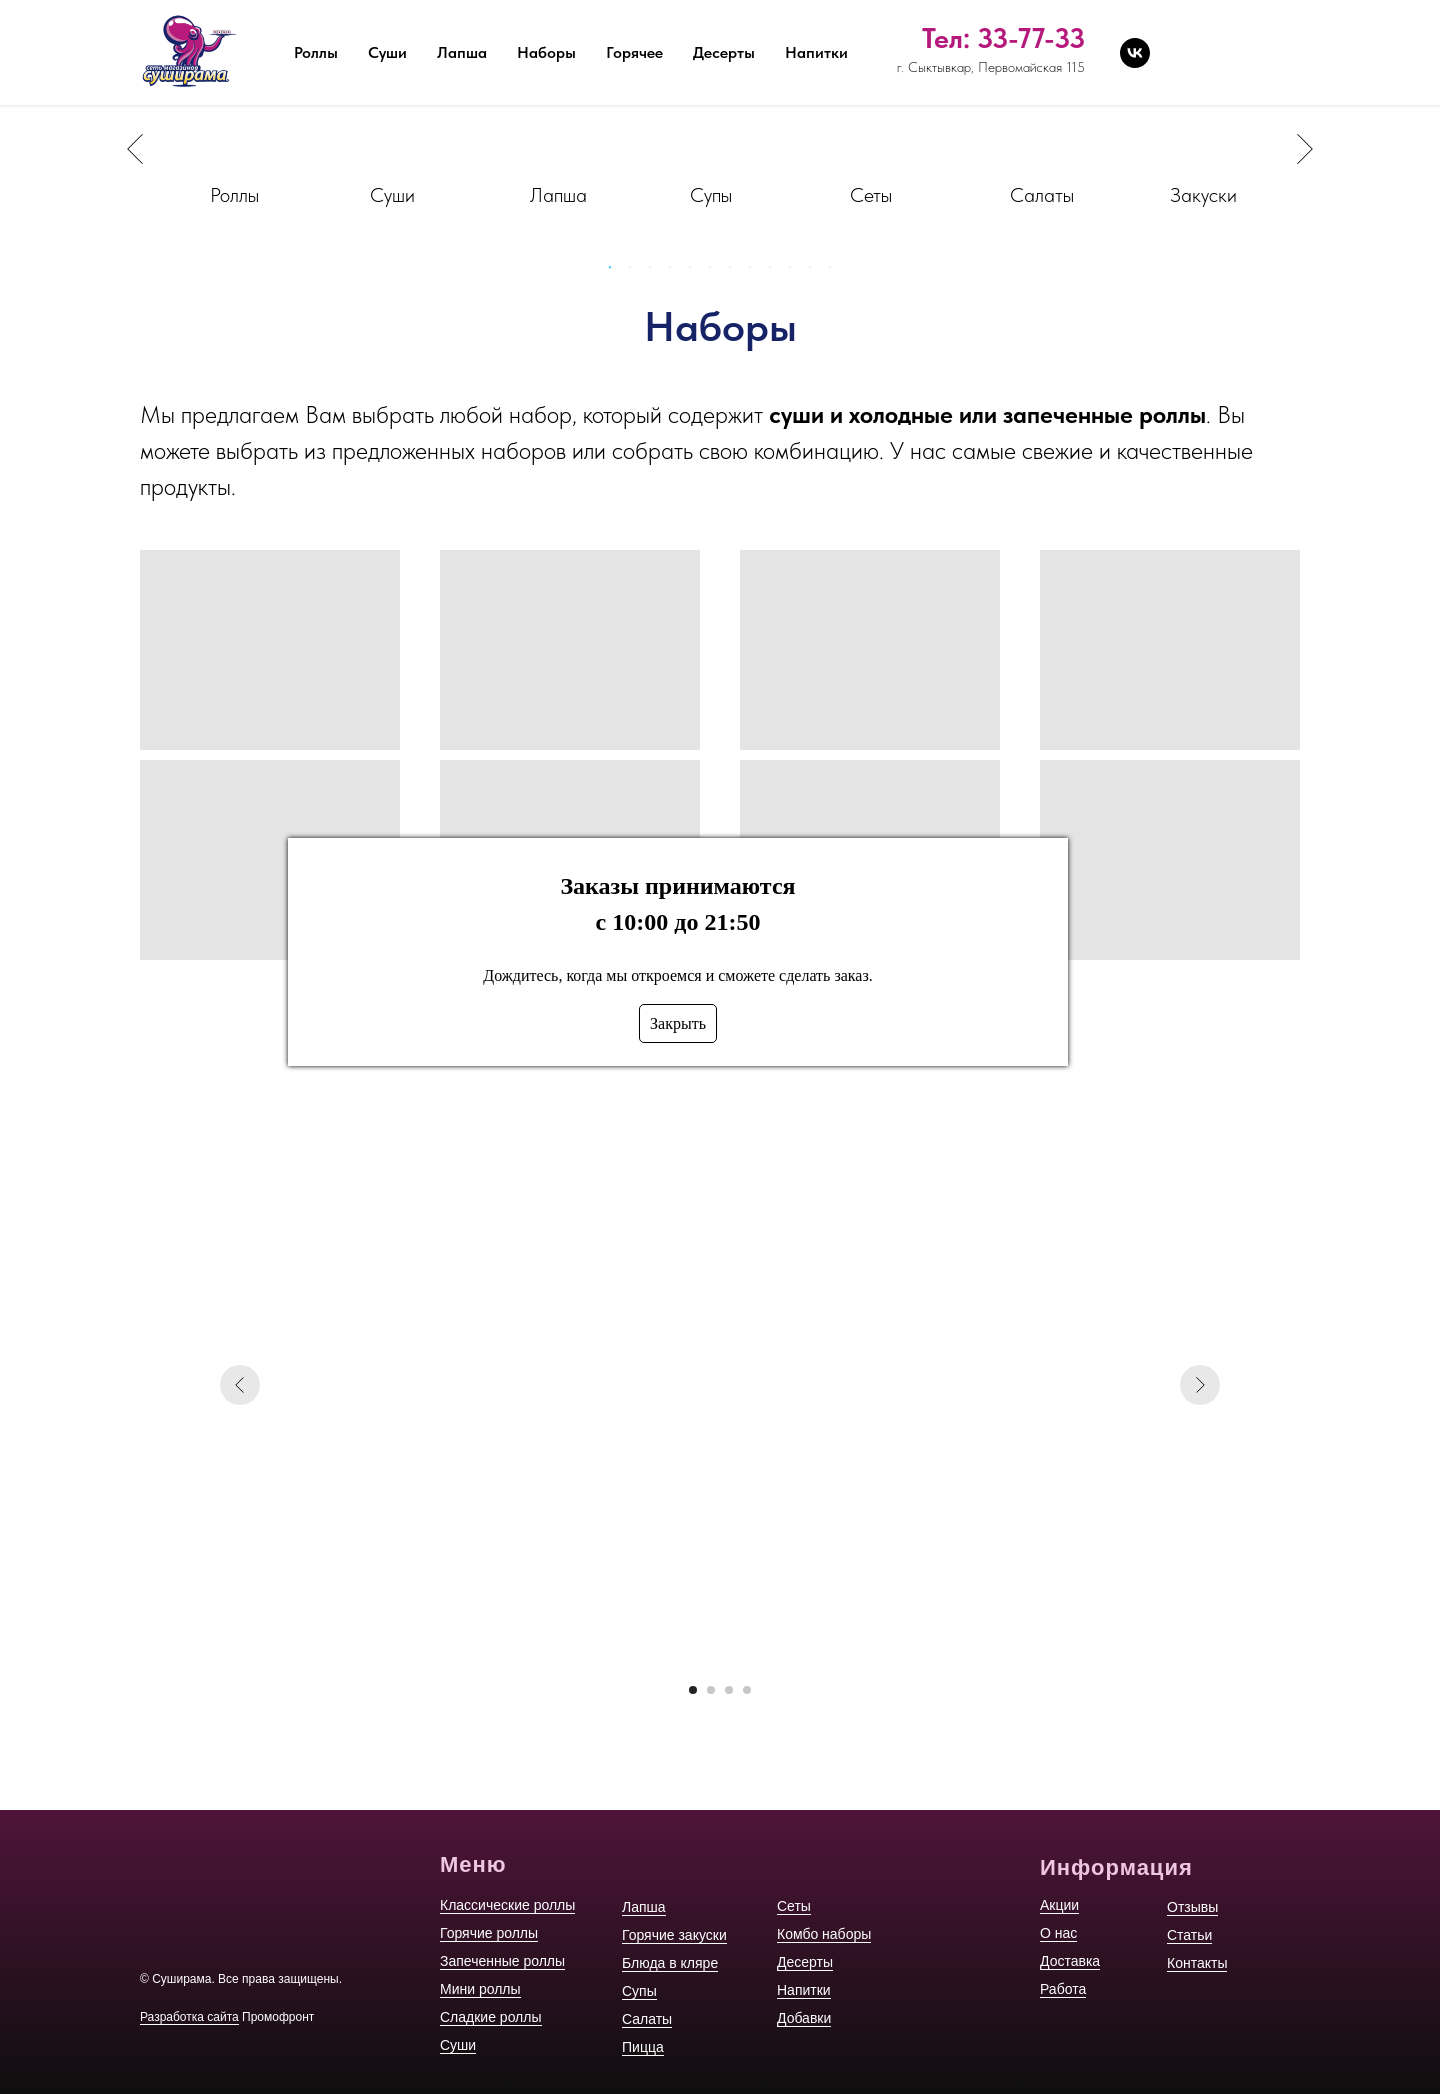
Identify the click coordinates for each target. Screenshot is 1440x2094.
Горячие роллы (489, 1933)
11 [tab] (815, 273)
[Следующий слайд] (1200, 1385)
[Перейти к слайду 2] (711, 1690)
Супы (639, 1991)
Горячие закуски (674, 1935)
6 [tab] (715, 273)
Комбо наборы (824, 1934)
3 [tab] (655, 273)
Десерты (805, 1962)
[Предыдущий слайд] (240, 1385)
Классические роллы (507, 1905)
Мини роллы (480, 1989)
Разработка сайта (189, 2017)
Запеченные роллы (502, 1961)
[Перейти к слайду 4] (747, 1690)
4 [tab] (675, 273)
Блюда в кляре (670, 1963)
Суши (458, 2045)
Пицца (643, 2047)
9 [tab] (775, 273)
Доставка (616, 25)
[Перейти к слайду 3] (729, 1690)
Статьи (886, 25)
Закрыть (678, 1023)
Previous (135, 149)
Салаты (647, 2019)
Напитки (804, 1990)
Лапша (644, 1907)
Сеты (794, 1906)
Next (1305, 149)
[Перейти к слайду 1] (693, 1690)
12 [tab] (835, 273)
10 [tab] (795, 273)
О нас (526, 25)
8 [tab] (755, 273)
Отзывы (798, 25)
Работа (710, 25)
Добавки (804, 2018)
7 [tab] (735, 273)
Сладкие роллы (491, 2017)
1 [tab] (615, 273)
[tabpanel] (240, 149)
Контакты (981, 25)
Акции (448, 25)
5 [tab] (695, 273)
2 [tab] (635, 273)
